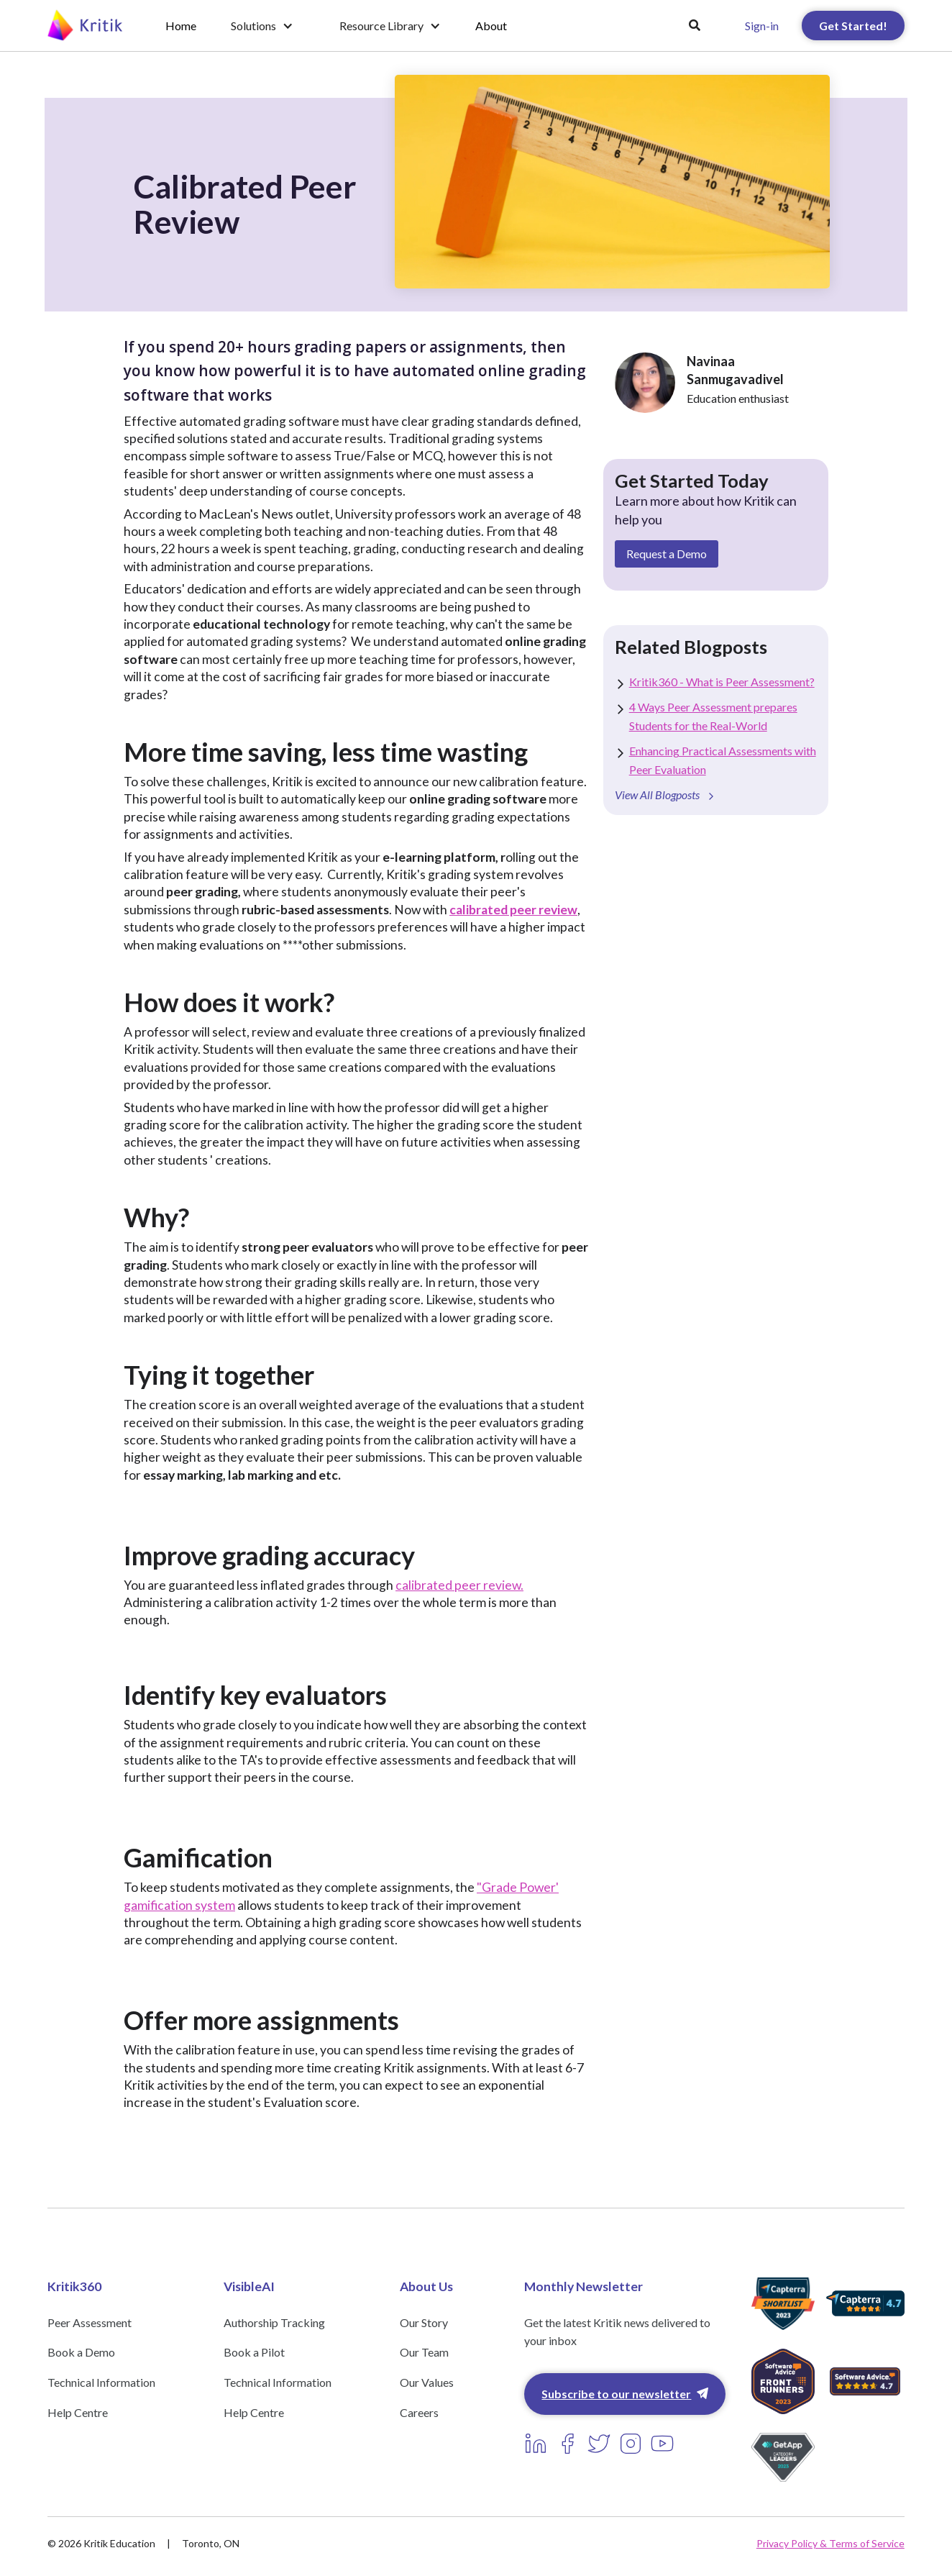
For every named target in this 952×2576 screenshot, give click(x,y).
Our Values (427, 2382)
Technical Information (101, 2382)
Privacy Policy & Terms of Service (830, 2543)
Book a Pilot (254, 2352)
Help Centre (77, 2412)
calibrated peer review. (459, 1585)
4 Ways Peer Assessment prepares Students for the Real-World (713, 716)
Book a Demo (81, 2352)
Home (180, 25)
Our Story (424, 2322)
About (491, 25)
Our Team (424, 2352)
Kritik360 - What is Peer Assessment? (722, 681)
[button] (262, 26)
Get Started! (853, 25)
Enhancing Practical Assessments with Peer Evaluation (722, 760)
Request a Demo (666, 553)
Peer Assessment (89, 2322)
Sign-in (762, 25)
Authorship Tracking (274, 2322)
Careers (419, 2412)
